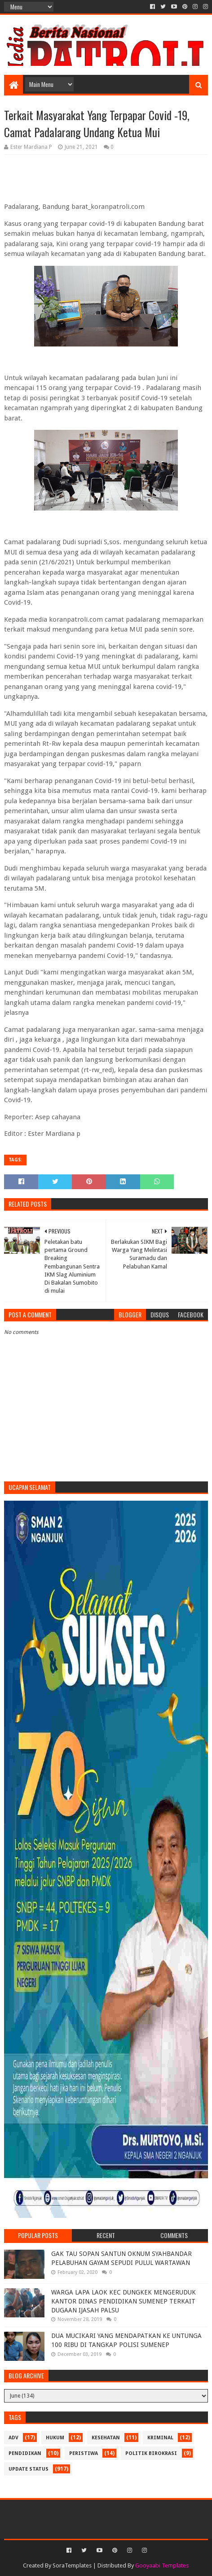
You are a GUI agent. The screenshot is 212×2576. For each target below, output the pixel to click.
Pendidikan (25, 2453)
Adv (13, 2438)
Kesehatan (106, 2438)
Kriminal (160, 2438)
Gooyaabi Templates (162, 2565)
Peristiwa (83, 2453)
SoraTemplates (72, 2565)
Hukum (55, 2438)
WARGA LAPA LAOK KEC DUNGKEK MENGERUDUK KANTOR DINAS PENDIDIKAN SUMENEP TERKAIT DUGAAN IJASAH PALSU (123, 2301)
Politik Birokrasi (151, 2453)
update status (29, 2469)
